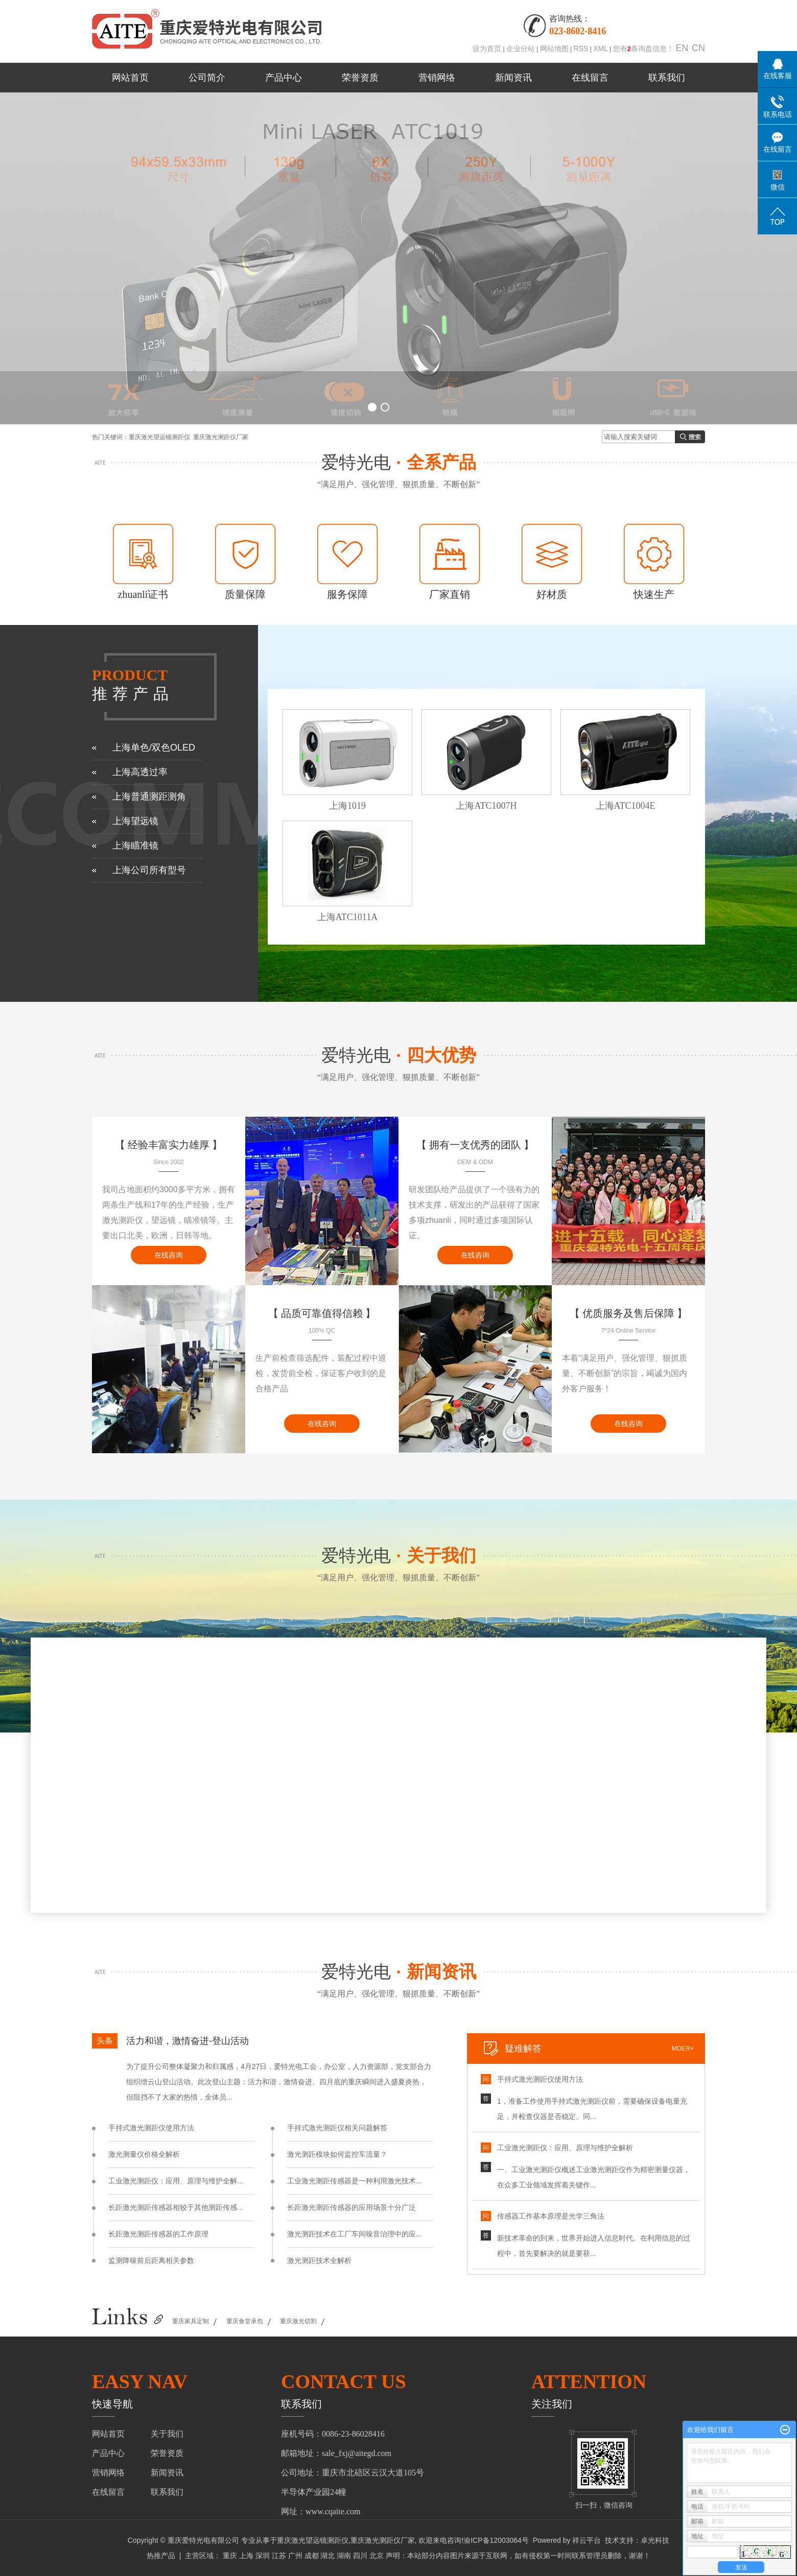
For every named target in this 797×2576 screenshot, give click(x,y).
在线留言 (590, 78)
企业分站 (520, 48)
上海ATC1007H (486, 806)
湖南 (344, 2555)
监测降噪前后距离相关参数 (151, 2260)
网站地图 (554, 48)
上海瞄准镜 (135, 845)
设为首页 (487, 48)
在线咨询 (168, 1255)
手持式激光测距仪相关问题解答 (337, 2128)
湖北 (327, 2555)
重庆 (230, 2555)
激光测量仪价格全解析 (144, 2154)
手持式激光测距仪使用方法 (151, 2128)
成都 (311, 2555)
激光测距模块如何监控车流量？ (337, 2154)
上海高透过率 (140, 772)
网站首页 (130, 78)
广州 (295, 2555)
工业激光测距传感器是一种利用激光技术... (354, 2181)
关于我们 (167, 2433)
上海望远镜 (135, 821)
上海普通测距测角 (149, 796)
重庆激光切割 (298, 2321)
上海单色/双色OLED (153, 747)
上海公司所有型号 (149, 870)
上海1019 (347, 806)
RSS (581, 48)
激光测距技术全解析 (319, 2260)
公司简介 (207, 78)
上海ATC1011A (347, 917)
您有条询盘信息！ (643, 48)
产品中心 (283, 78)
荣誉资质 (360, 78)
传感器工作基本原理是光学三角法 (550, 2216)
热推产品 (161, 2555)
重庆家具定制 (190, 2321)
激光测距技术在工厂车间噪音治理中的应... (354, 2234)
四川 (360, 2555)
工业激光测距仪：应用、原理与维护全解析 (565, 2148)
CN (698, 48)
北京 (376, 2555)
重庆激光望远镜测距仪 (159, 437)
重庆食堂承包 (244, 2321)
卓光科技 (655, 2540)
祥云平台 (586, 2540)
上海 (246, 2555)
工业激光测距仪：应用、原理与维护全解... (175, 2181)
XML (600, 48)
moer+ (683, 2048)
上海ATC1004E (625, 806)
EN (681, 48)
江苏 (279, 2555)
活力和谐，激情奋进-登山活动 (187, 2041)
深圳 (262, 2555)
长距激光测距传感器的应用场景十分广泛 (351, 2207)
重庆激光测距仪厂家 (220, 437)
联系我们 (666, 78)
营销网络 (436, 78)
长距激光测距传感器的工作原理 (158, 2234)
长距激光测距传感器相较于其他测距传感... (175, 2207)
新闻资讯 (513, 78)
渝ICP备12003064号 (496, 2540)
